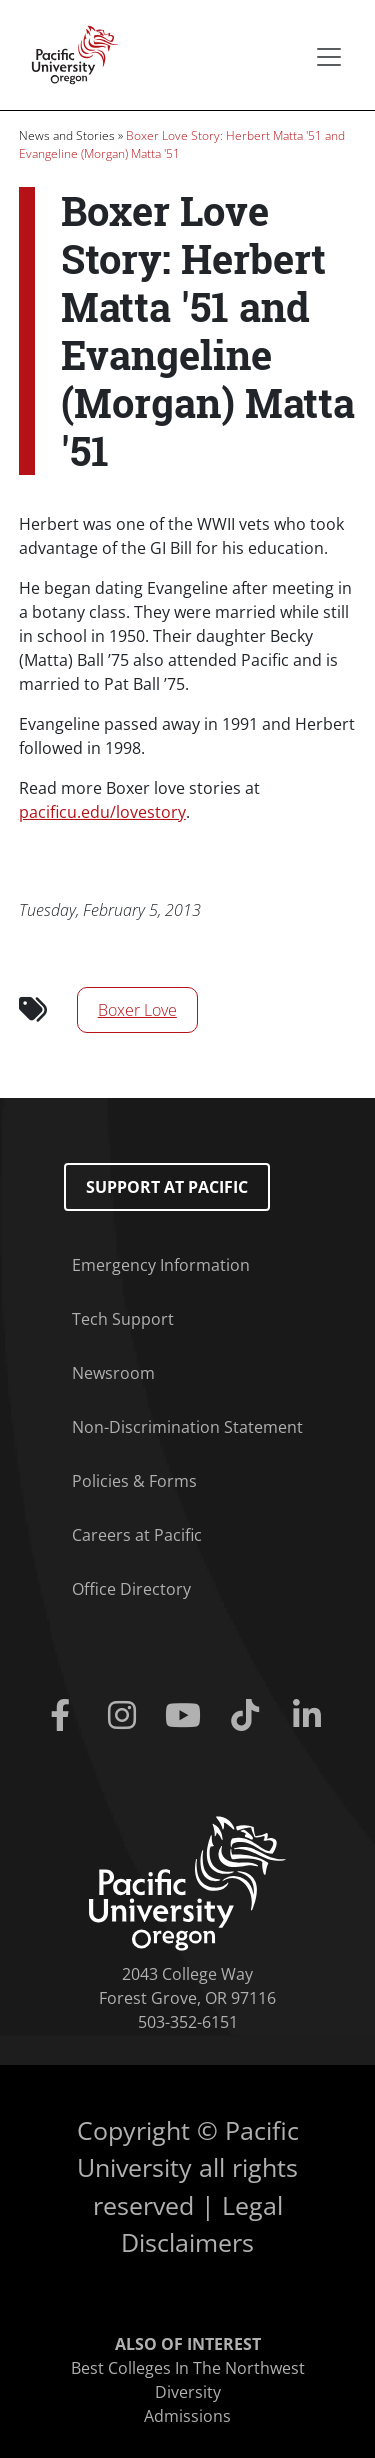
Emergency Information (161, 1265)
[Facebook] (65, 1716)
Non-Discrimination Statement (187, 1427)
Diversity (188, 2392)
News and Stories (67, 135)
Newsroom (113, 1373)
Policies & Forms (134, 1481)
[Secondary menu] (329, 57)
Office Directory (131, 1589)
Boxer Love (137, 1010)
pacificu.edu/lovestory (102, 812)
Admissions (187, 2416)
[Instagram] (126, 1716)
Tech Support (123, 1319)
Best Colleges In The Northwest (188, 2368)
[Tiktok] (249, 1716)
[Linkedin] (311, 1716)
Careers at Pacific (137, 1535)
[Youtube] (188, 1716)
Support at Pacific (167, 1187)
